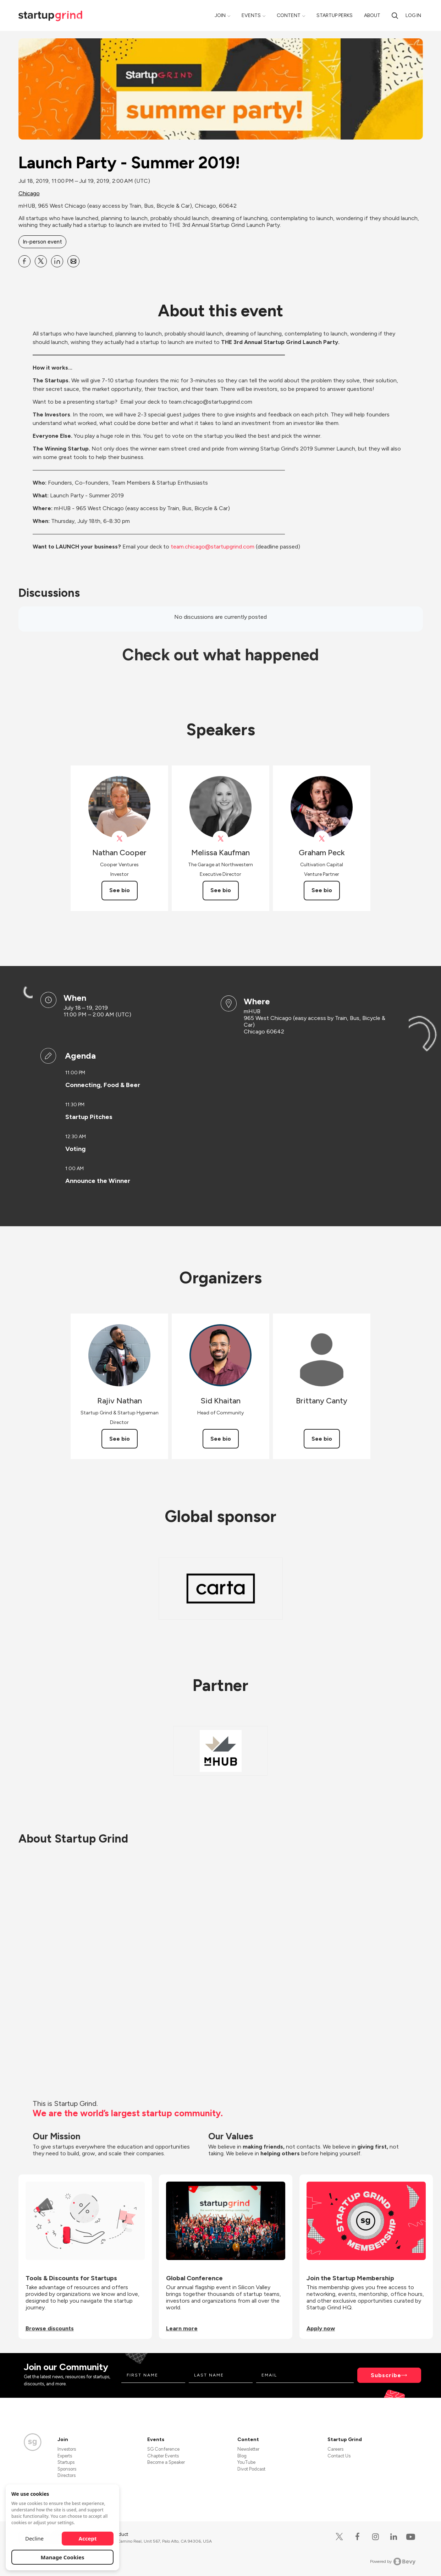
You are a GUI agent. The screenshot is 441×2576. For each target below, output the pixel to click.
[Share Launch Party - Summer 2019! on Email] (73, 261)
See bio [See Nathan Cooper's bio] (119, 890)
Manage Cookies (62, 2557)
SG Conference (163, 2449)
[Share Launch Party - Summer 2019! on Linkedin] (57, 261)
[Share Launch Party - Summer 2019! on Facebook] (24, 261)
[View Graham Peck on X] (322, 839)
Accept (88, 2538)
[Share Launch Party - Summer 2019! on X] (40, 261)
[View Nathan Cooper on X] (119, 839)
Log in (413, 15)
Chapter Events (163, 2455)
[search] (395, 15)
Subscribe (386, 2375)
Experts (64, 2455)
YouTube (246, 2462)
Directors (66, 2475)
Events (251, 15)
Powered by (393, 2561)
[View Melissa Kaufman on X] (220, 839)
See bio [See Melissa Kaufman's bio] (220, 890)
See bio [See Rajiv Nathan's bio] (119, 1438)
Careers (335, 2449)
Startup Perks (334, 15)
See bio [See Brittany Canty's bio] (322, 1438)
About (372, 15)
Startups (66, 2462)
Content (289, 15)
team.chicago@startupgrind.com (212, 546)
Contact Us (339, 2455)
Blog (242, 2455)
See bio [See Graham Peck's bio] (322, 890)
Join (220, 15)
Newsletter (248, 2449)
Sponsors (66, 2469)
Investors (66, 2449)
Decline (34, 2538)
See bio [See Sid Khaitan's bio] (220, 1438)
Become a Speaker (166, 2462)
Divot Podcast (251, 2469)
